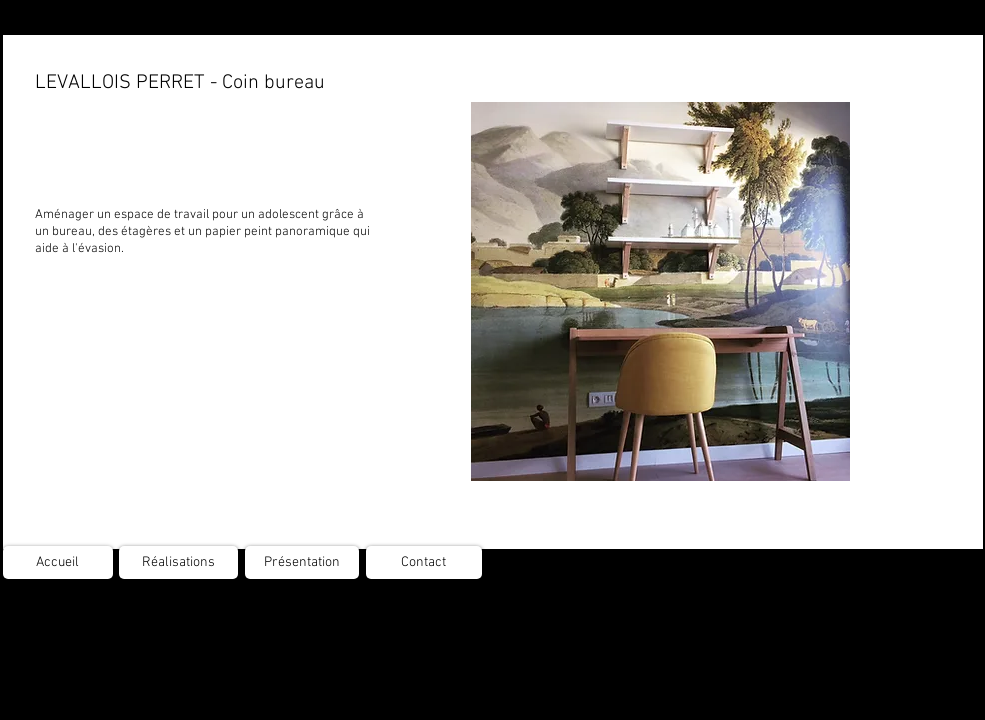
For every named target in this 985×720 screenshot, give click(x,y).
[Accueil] (58, 562)
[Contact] (424, 562)
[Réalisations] (178, 562)
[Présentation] (302, 562)
